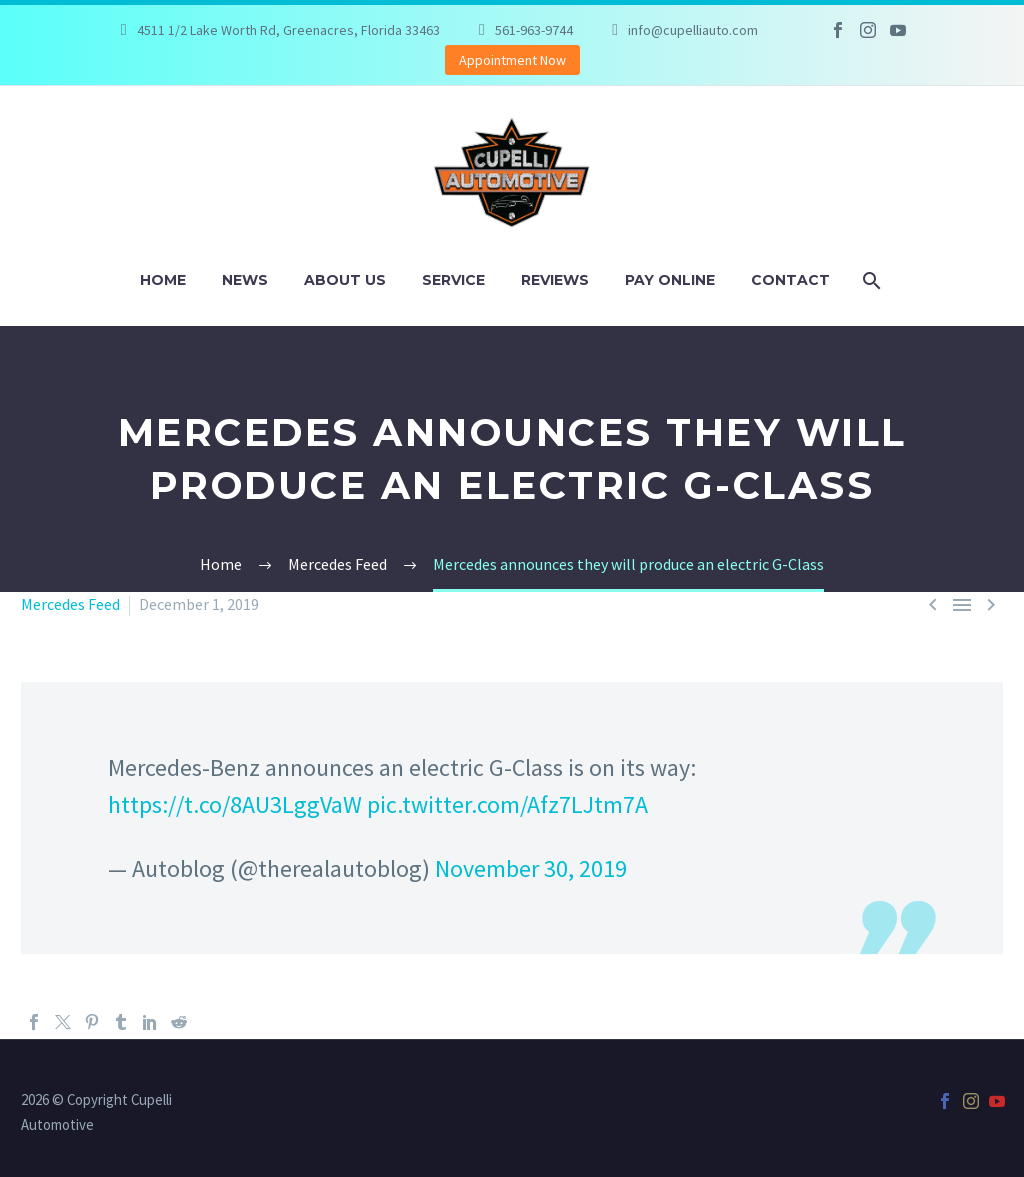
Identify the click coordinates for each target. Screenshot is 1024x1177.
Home (163, 280)
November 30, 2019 (531, 868)
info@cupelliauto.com (693, 30)
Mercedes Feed (70, 604)
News (245, 280)
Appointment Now (512, 60)
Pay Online (670, 280)
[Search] (870, 280)
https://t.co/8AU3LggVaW (235, 804)
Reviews (555, 280)
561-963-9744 (534, 30)
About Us (345, 280)
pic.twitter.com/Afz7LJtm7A (507, 804)
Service (453, 280)
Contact (790, 280)
